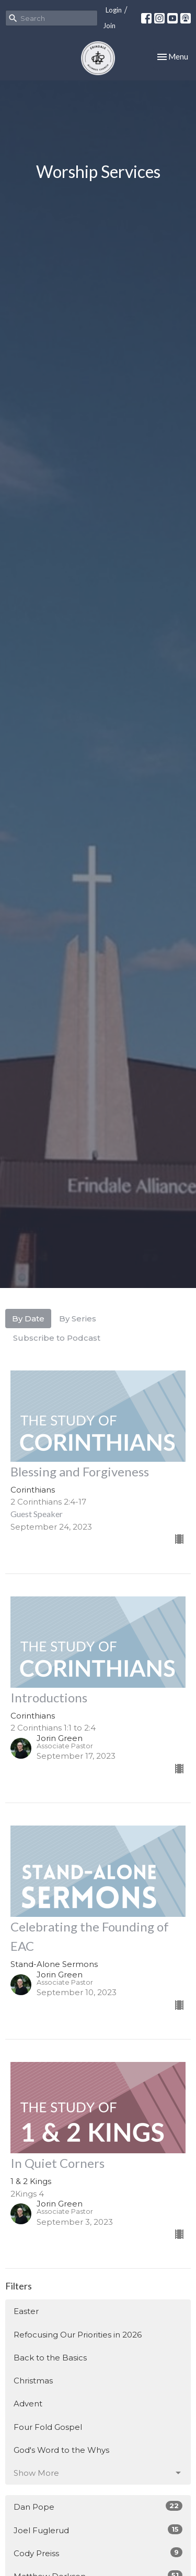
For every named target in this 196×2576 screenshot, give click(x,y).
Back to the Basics (50, 2358)
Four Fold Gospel (48, 2427)
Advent (28, 2403)
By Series (77, 1318)
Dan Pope (98, 2506)
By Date (28, 1318)
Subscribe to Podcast (56, 1338)
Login (114, 10)
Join (109, 25)
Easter (26, 2311)
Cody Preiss (98, 2552)
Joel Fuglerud (98, 2529)
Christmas (33, 2381)
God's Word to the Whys (61, 2450)
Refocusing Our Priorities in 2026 (78, 2335)
